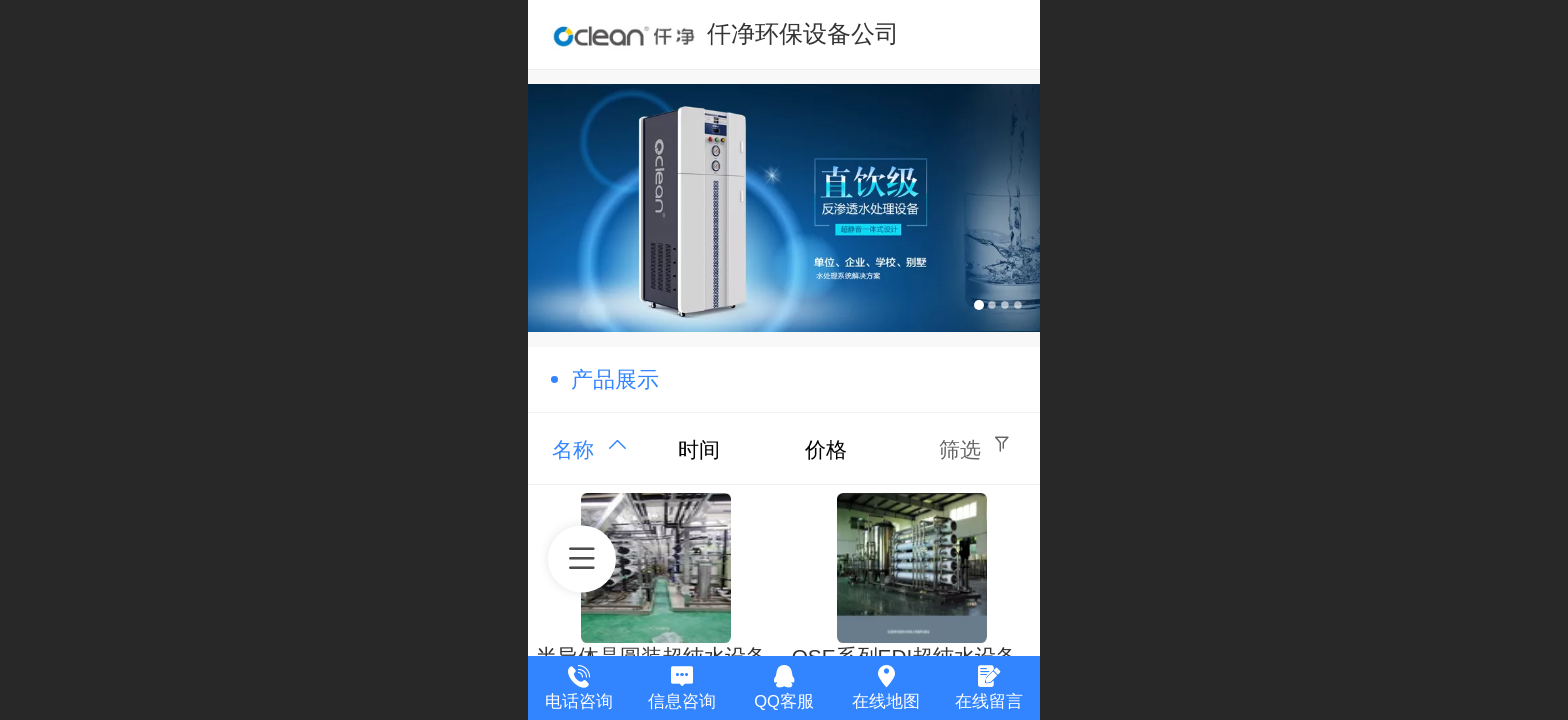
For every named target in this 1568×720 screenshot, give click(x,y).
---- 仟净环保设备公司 (784, 33)
